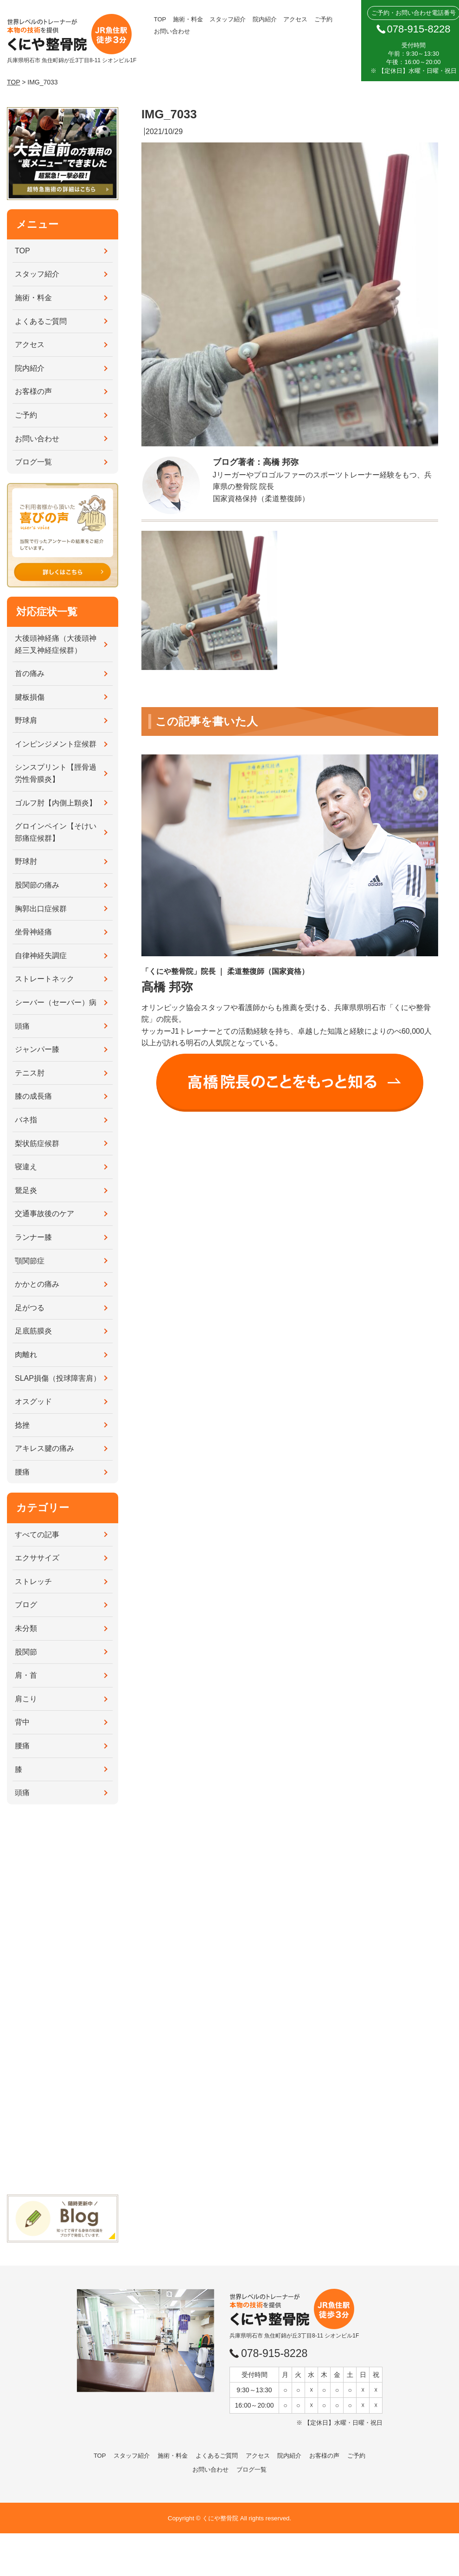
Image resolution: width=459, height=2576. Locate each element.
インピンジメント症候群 (55, 744)
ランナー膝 (33, 1237)
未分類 (26, 1628)
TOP (160, 19)
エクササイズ (37, 1558)
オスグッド (33, 1401)
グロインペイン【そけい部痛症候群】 (55, 832)
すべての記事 (37, 1535)
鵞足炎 (26, 1190)
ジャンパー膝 (37, 1049)
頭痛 (22, 1026)
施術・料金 (188, 19)
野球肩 (26, 720)
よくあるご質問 (41, 321)
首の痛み (30, 673)
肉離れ (26, 1355)
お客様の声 (33, 391)
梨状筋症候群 (37, 1143)
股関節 (26, 1652)
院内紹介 (265, 19)
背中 (22, 1722)
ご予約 (323, 19)
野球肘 (26, 861)
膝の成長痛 (33, 1096)
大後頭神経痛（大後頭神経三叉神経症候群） (55, 644)
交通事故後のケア (44, 1213)
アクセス (295, 19)
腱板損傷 (30, 697)
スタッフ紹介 (228, 19)
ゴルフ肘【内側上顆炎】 (55, 803)
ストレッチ (33, 1581)
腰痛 (22, 1472)
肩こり (26, 1699)
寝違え (26, 1167)
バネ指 (26, 1120)
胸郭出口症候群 (41, 909)
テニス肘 (30, 1073)
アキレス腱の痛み (44, 1448)
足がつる (30, 1308)
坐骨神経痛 (33, 932)
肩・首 (26, 1675)
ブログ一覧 (33, 462)
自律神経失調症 (41, 956)
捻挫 (22, 1425)
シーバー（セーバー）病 (55, 1002)
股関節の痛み (37, 885)
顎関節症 (30, 1261)
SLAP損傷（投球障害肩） (58, 1378)
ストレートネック (44, 979)
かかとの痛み (37, 1284)
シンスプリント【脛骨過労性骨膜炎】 (55, 773)
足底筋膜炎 (33, 1331)
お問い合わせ (172, 31)
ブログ (26, 1605)
